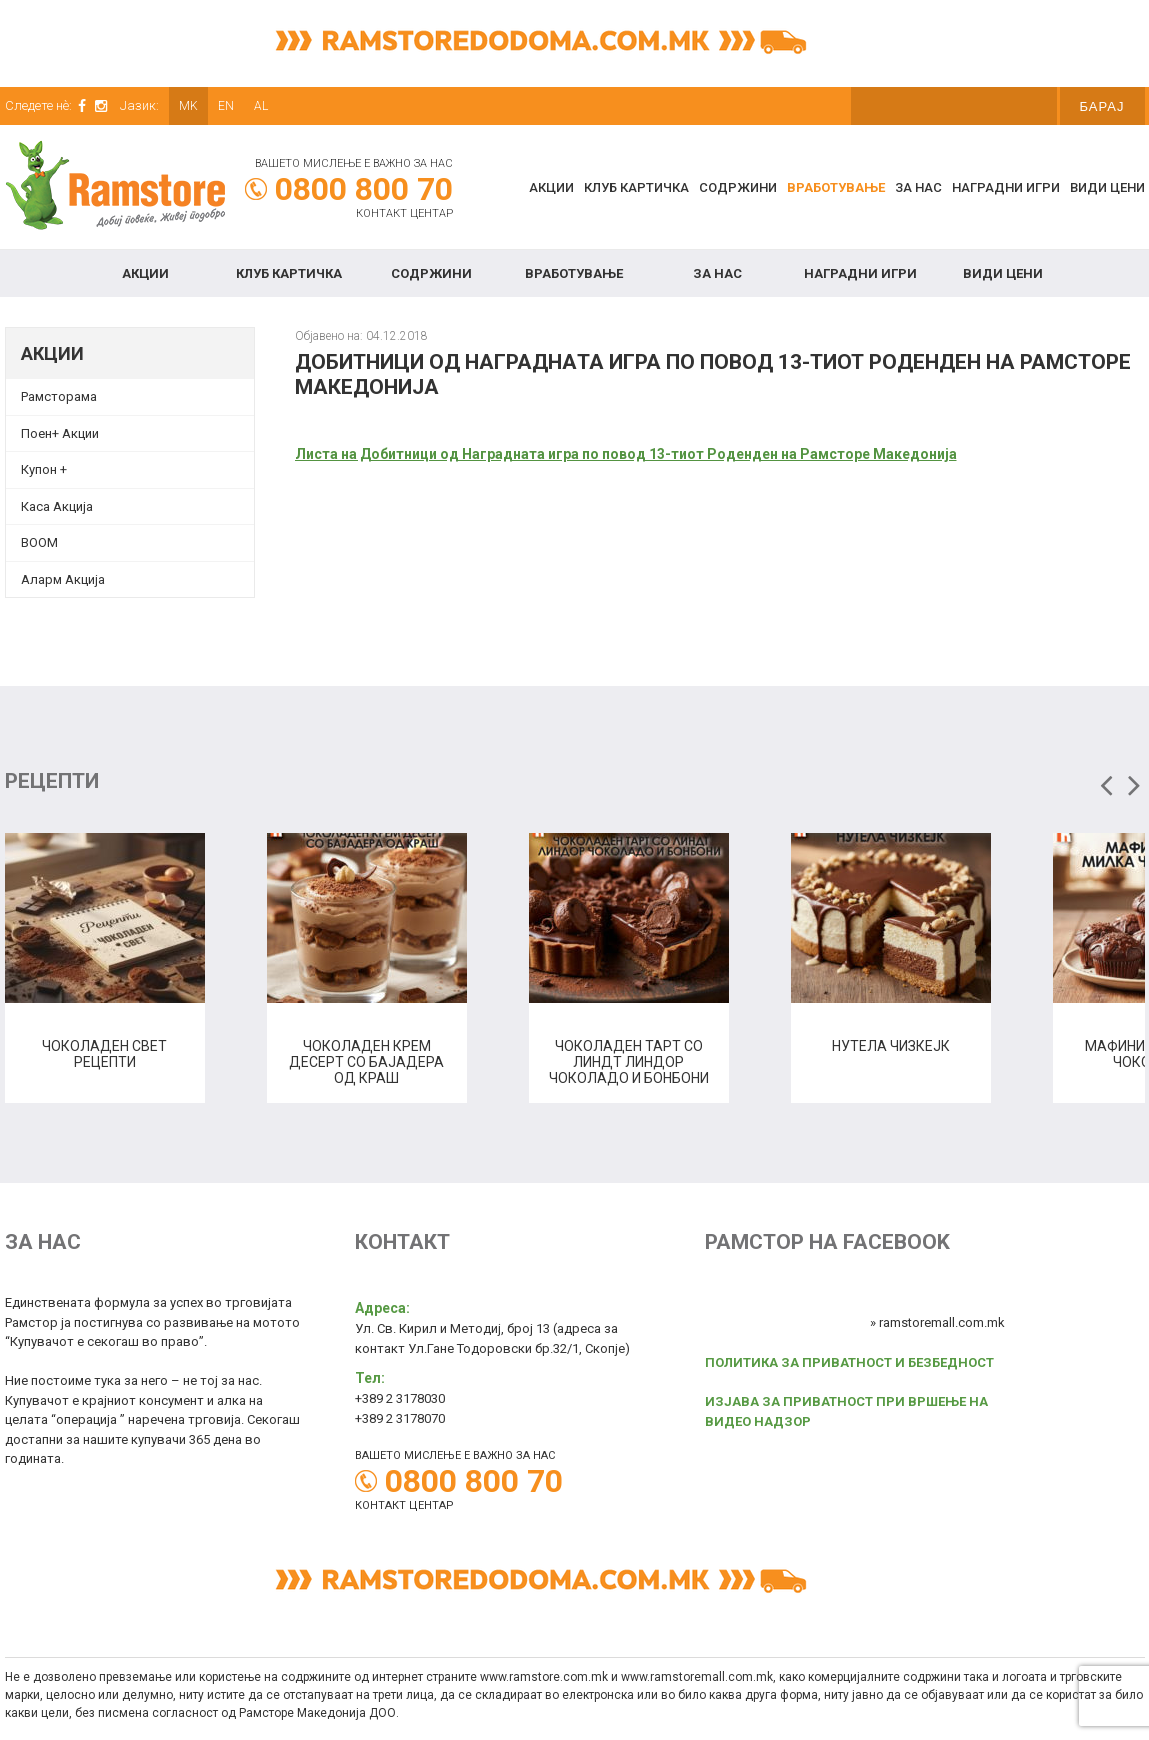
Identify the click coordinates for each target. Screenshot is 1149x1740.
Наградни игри (1006, 187)
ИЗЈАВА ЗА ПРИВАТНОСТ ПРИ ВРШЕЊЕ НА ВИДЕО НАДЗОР (846, 1411)
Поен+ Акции (60, 433)
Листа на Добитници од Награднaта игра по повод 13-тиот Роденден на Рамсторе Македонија (626, 454)
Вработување (836, 187)
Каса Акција (57, 506)
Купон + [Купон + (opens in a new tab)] (44, 469)
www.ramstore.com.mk (544, 1677)
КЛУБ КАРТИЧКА (636, 187)
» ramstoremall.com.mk (937, 1322)
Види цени (1107, 187)
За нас (918, 187)
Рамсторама (59, 396)
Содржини (738, 187)
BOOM (39, 542)
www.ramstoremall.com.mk (697, 1677)
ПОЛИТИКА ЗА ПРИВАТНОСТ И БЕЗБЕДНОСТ (849, 1362)
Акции (551, 187)
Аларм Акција (63, 579)
